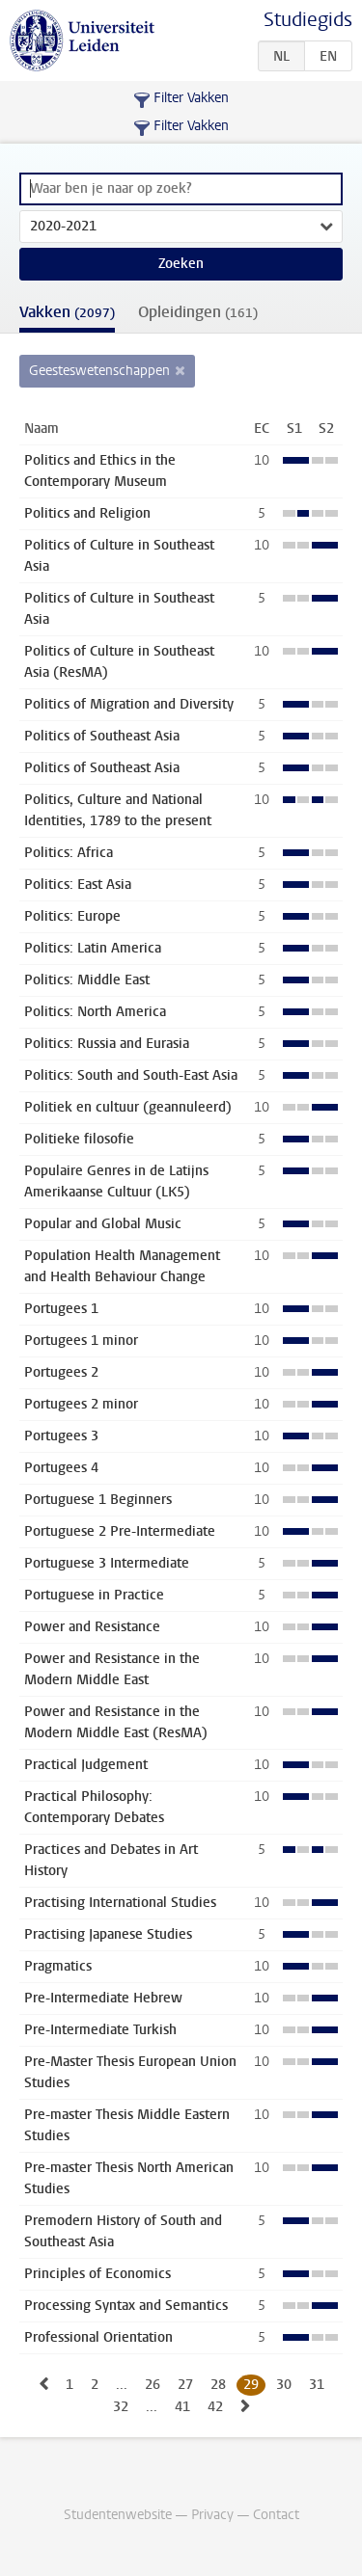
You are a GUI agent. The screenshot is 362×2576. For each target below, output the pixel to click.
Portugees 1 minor (81, 1340)
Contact (276, 2515)
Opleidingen (198, 312)
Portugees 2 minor (81, 1404)
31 (316, 2384)
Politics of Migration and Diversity (129, 704)
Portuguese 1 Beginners (98, 1499)
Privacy (212, 2515)
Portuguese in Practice (94, 1595)
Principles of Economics (97, 2274)
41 (182, 2407)
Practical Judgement (86, 1765)
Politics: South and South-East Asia (130, 1075)
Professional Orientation (98, 2337)
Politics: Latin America (92, 948)
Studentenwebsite (118, 2515)
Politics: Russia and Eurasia (106, 1043)
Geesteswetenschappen (99, 371)
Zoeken (181, 264)
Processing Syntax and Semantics (126, 2305)
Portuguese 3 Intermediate (106, 1563)
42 (215, 2407)
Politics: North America (95, 1012)
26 (152, 2384)
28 (218, 2384)
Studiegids (308, 20)
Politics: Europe (72, 916)
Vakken (67, 312)
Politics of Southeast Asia (102, 736)
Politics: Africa (68, 853)
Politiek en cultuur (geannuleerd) (128, 1107)
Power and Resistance (92, 1627)
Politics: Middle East (87, 980)
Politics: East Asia (77, 884)
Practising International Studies (120, 1902)
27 (185, 2384)
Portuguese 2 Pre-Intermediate (119, 1531)
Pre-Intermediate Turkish (100, 2030)
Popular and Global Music (102, 1224)
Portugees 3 (61, 1436)
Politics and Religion (87, 513)
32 (120, 2407)
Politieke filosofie (79, 1139)
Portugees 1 (61, 1309)
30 (284, 2384)
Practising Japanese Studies (108, 1934)
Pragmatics (58, 1966)
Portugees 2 (61, 1372)
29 (251, 2384)
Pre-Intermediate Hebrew (103, 1998)
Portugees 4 (61, 1468)
